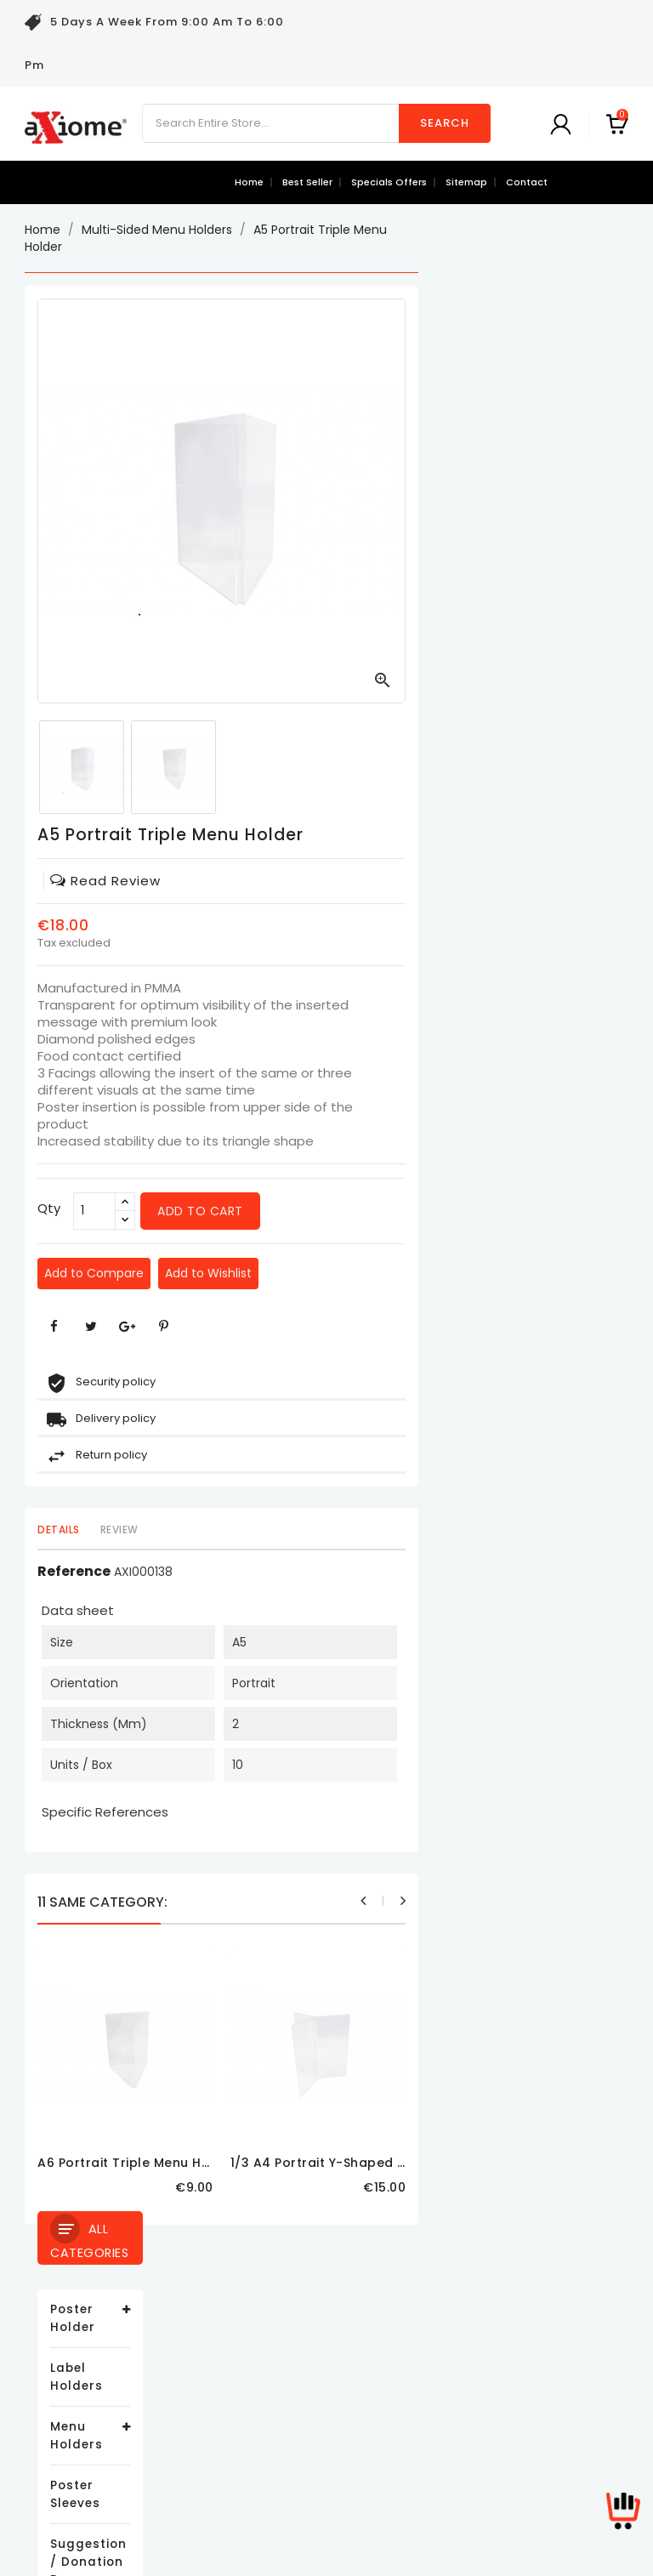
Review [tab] (328, 1530)
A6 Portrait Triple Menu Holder (346, 2162)
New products (65, 2339)
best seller (307, 182)
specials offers (389, 182)
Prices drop (59, 2314)
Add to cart (410, 1211)
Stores (254, 2492)
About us (261, 2390)
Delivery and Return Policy (311, 2314)
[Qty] (304, 1211)
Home (249, 182)
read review (315, 881)
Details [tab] (268, 1530)
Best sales (55, 2365)
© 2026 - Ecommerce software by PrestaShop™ (326, 2554)
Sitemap (260, 2467)
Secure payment (283, 2416)
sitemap (466, 182)
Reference (284, 1571)
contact (527, 182)
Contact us (267, 2441)
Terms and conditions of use (321, 2365)
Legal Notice (271, 2339)
